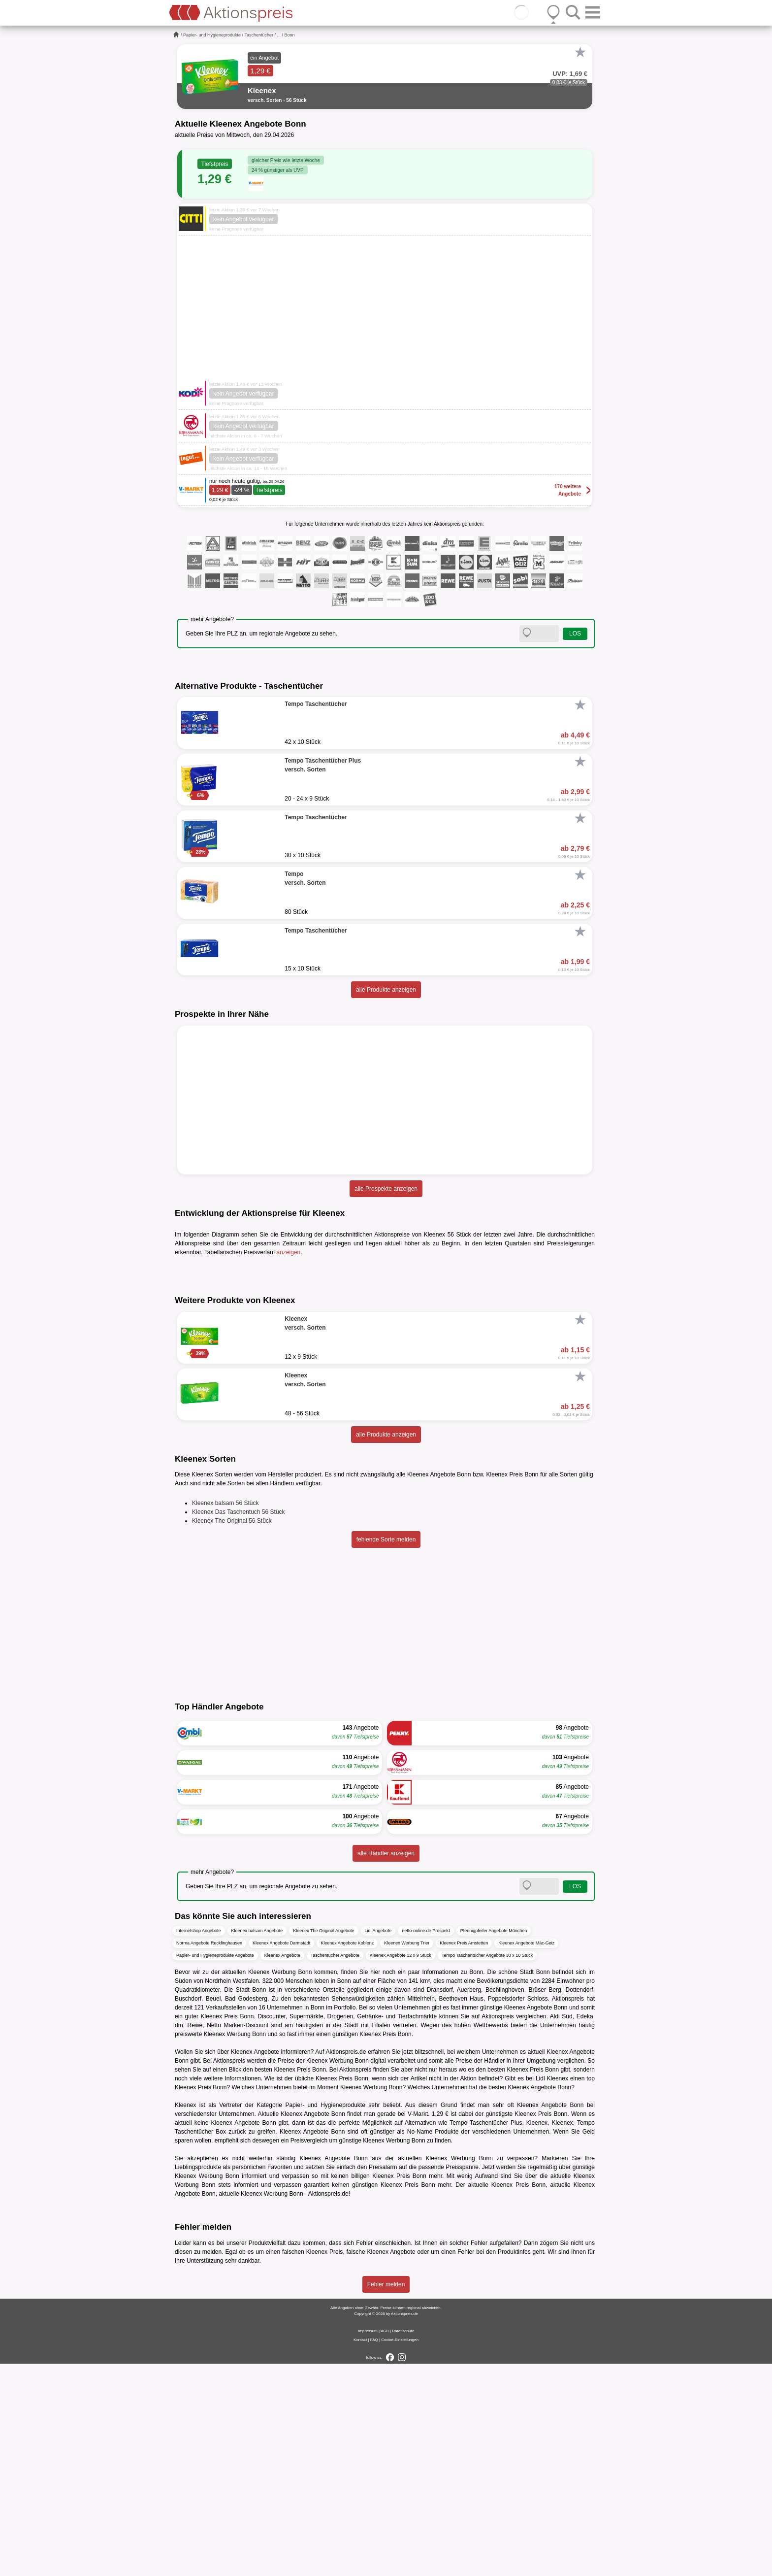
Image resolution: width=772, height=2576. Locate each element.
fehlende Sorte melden (386, 1752)
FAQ (374, 2552)
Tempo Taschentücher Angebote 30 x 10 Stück (487, 2168)
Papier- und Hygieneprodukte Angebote (215, 2168)
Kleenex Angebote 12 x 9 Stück (400, 2168)
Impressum (368, 2543)
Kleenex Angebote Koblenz (347, 2155)
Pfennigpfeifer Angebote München (493, 2143)
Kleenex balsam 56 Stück (225, 1715)
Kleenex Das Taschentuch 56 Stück (238, 1724)
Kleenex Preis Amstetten (464, 2155)
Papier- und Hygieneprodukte (212, 35)
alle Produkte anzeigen (386, 989)
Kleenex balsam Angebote (257, 2143)
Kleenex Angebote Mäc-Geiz (526, 2155)
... (279, 35)
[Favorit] (580, 52)
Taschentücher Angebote (335, 2168)
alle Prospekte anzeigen (386, 1188)
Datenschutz (403, 2543)
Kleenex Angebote (282, 2168)
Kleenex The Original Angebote (323, 2143)
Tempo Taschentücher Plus (486, 2335)
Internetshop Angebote (198, 2143)
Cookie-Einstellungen (399, 2552)
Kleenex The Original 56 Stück (232, 1733)
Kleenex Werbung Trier (406, 2155)
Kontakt (360, 2552)
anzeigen (289, 1252)
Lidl (540, 2291)
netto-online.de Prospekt (426, 2143)
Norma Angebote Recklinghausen (209, 2155)
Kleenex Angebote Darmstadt (281, 2155)
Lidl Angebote (378, 2143)
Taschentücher (258, 35)
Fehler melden (386, 2496)
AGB (385, 2543)
